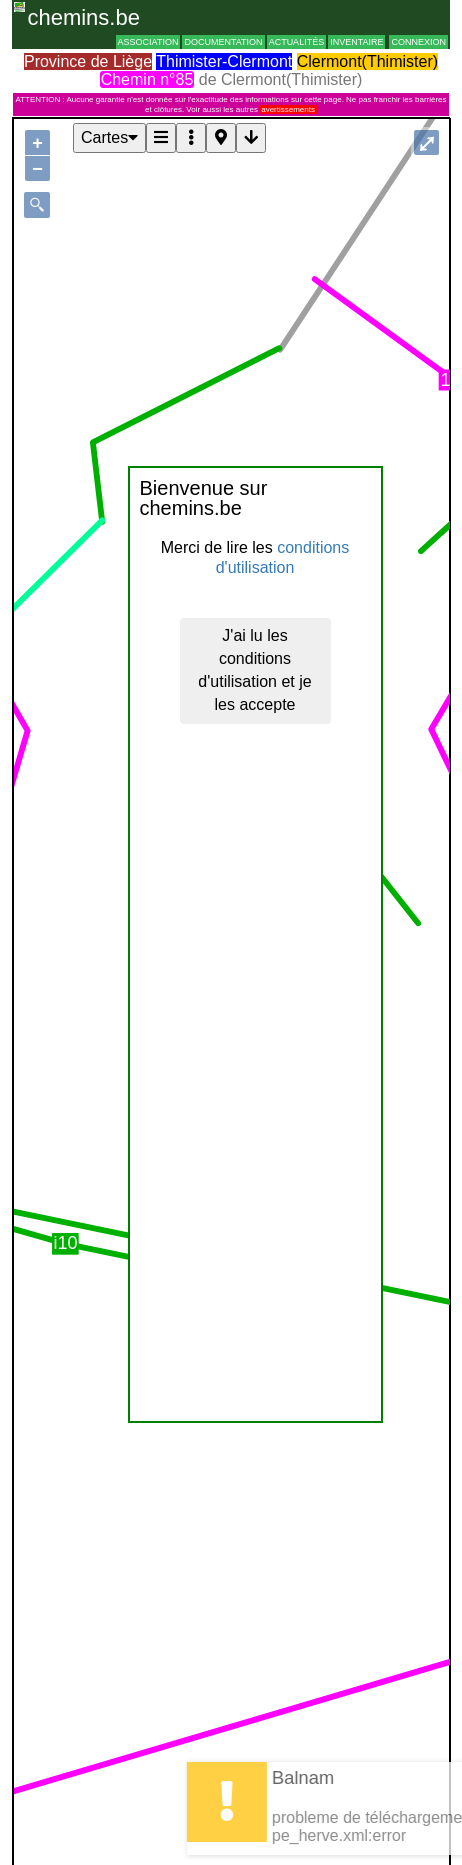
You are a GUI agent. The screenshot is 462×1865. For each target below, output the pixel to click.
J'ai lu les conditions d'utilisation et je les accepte (254, 670)
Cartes (109, 137)
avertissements (288, 109)
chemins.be (83, 17)
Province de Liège (88, 61)
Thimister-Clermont (224, 61)
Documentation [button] (223, 42)
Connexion (418, 42)
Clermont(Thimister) (367, 61)
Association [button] (148, 42)
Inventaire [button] (356, 42)
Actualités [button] (297, 42)
